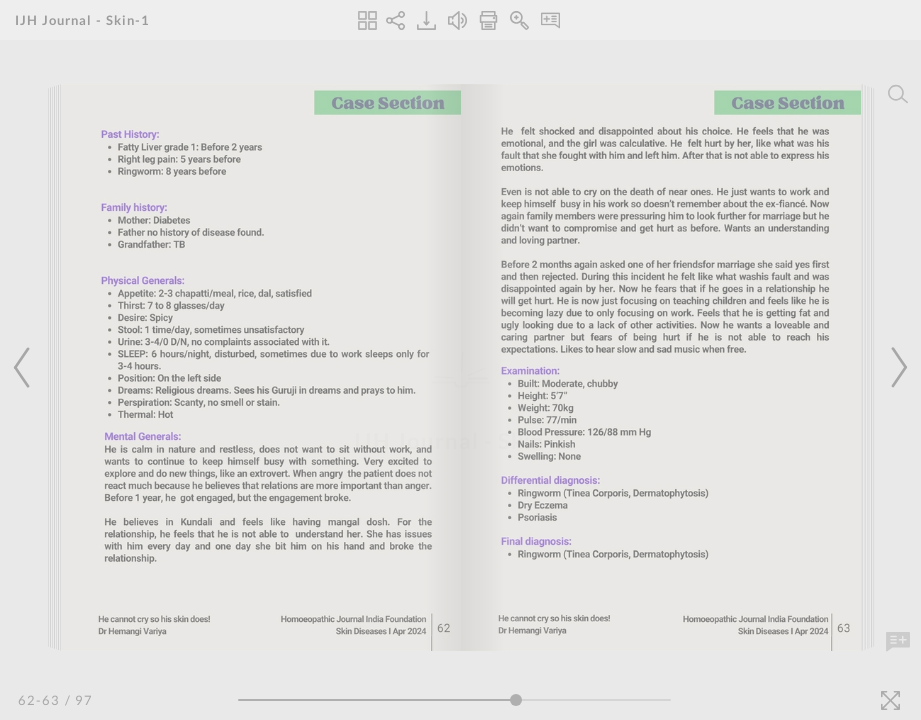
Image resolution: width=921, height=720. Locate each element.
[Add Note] (898, 642)
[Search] (898, 94)
